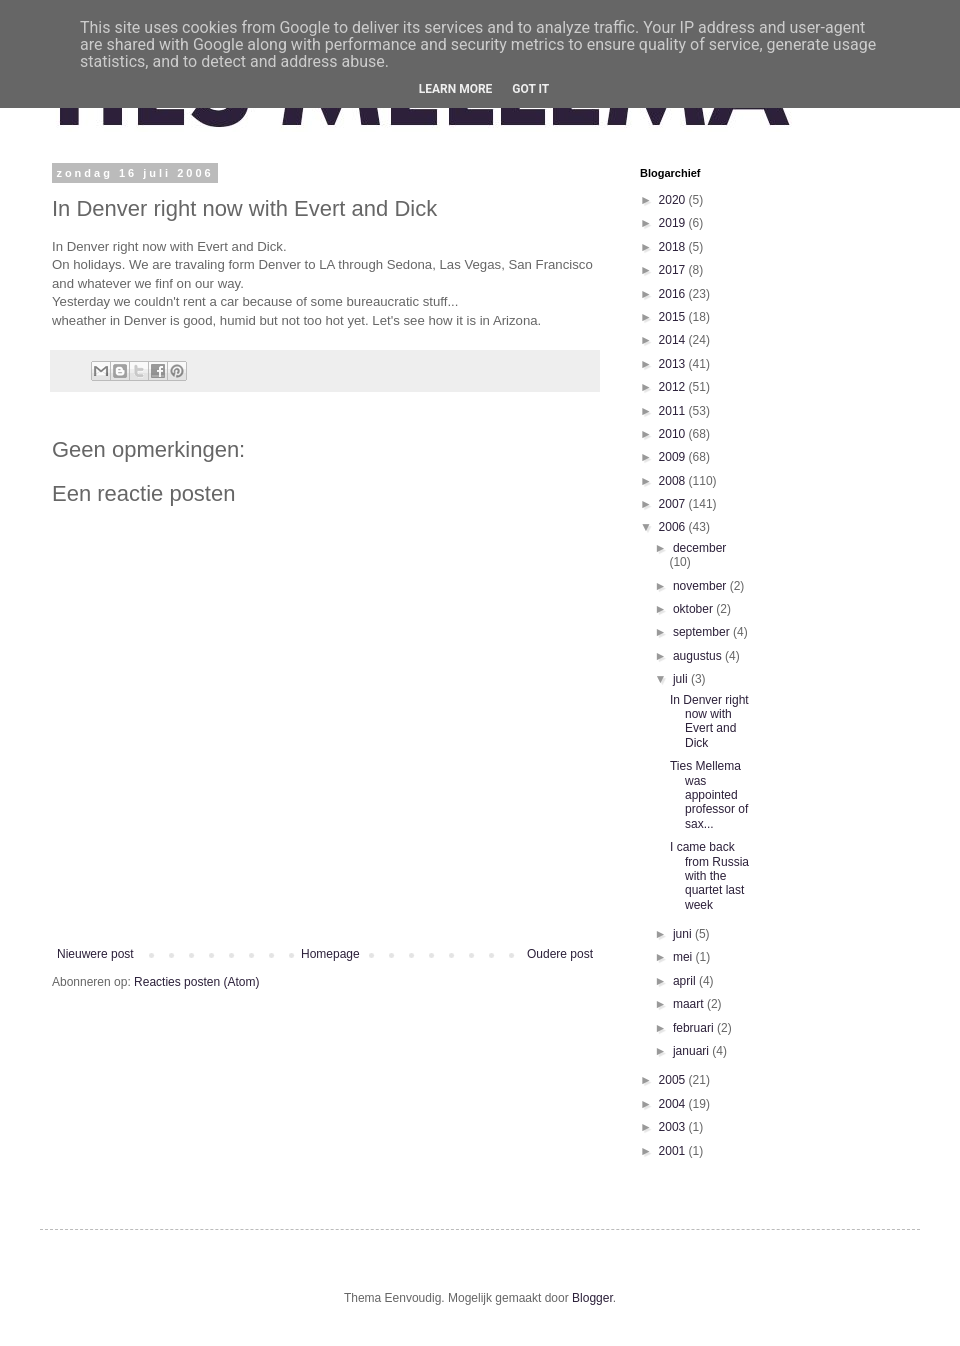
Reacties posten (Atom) (196, 982)
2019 (674, 223)
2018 (674, 247)
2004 (674, 1104)
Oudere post (560, 954)
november (701, 586)
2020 (674, 200)
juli (682, 679)
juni (684, 934)
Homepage (330, 954)
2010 (674, 434)
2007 (674, 504)
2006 (674, 527)
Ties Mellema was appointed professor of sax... (709, 795)
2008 (674, 481)
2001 (674, 1151)
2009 (674, 457)
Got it (530, 89)
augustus (699, 656)
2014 (674, 340)
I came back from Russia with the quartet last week (709, 876)
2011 (674, 411)
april (686, 981)
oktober (694, 609)
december (699, 548)
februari (695, 1028)
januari (692, 1051)
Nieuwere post (95, 954)
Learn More (456, 89)
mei (684, 957)
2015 (674, 317)
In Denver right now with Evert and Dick (709, 721)
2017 (674, 270)
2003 (674, 1127)
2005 (674, 1080)
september (703, 632)
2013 (674, 364)
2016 (674, 294)
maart (690, 1004)
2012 (674, 387)
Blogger (592, 1298)
